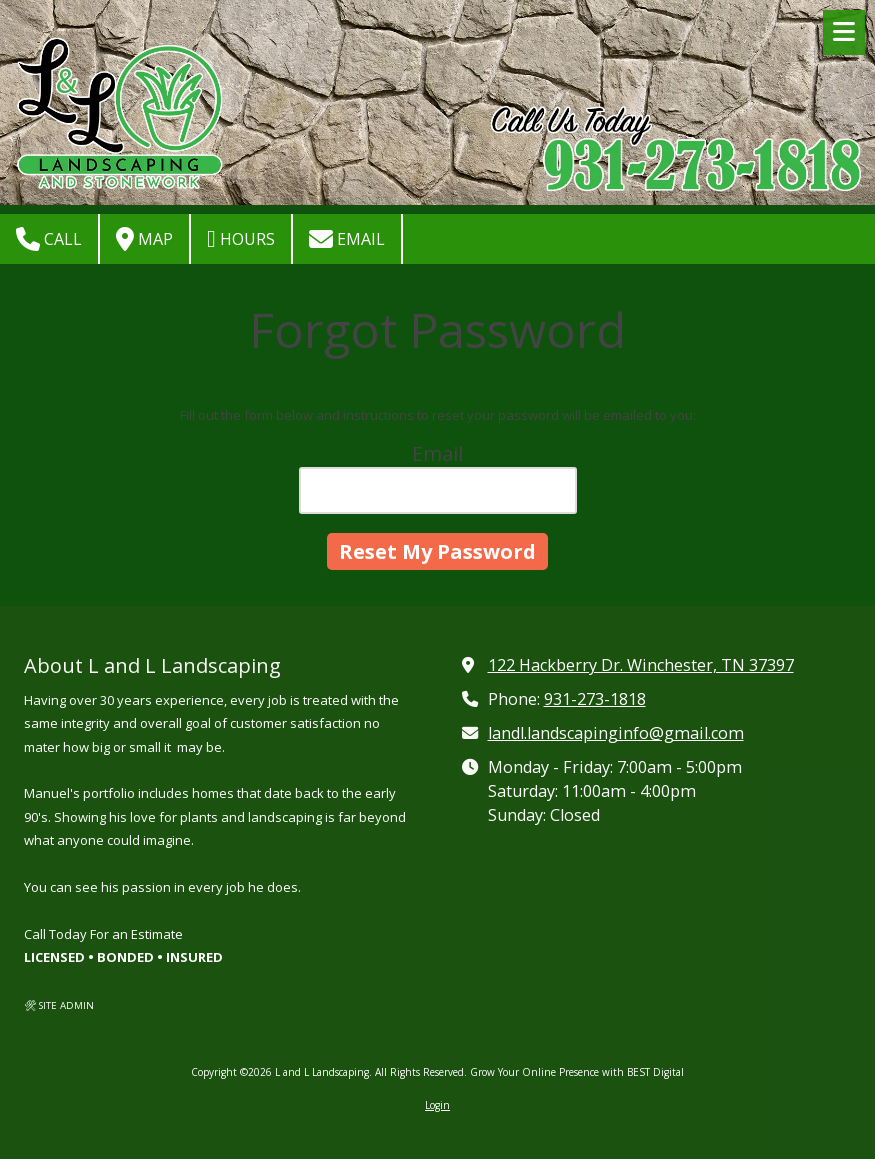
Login (437, 1105)
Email (347, 239)
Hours (241, 239)
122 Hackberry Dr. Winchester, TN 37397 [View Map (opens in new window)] (641, 665)
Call (49, 239)
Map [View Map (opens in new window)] (144, 239)
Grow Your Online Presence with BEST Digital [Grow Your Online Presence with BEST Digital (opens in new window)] (577, 1072)
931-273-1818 (595, 699)
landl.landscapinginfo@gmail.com (616, 733)
